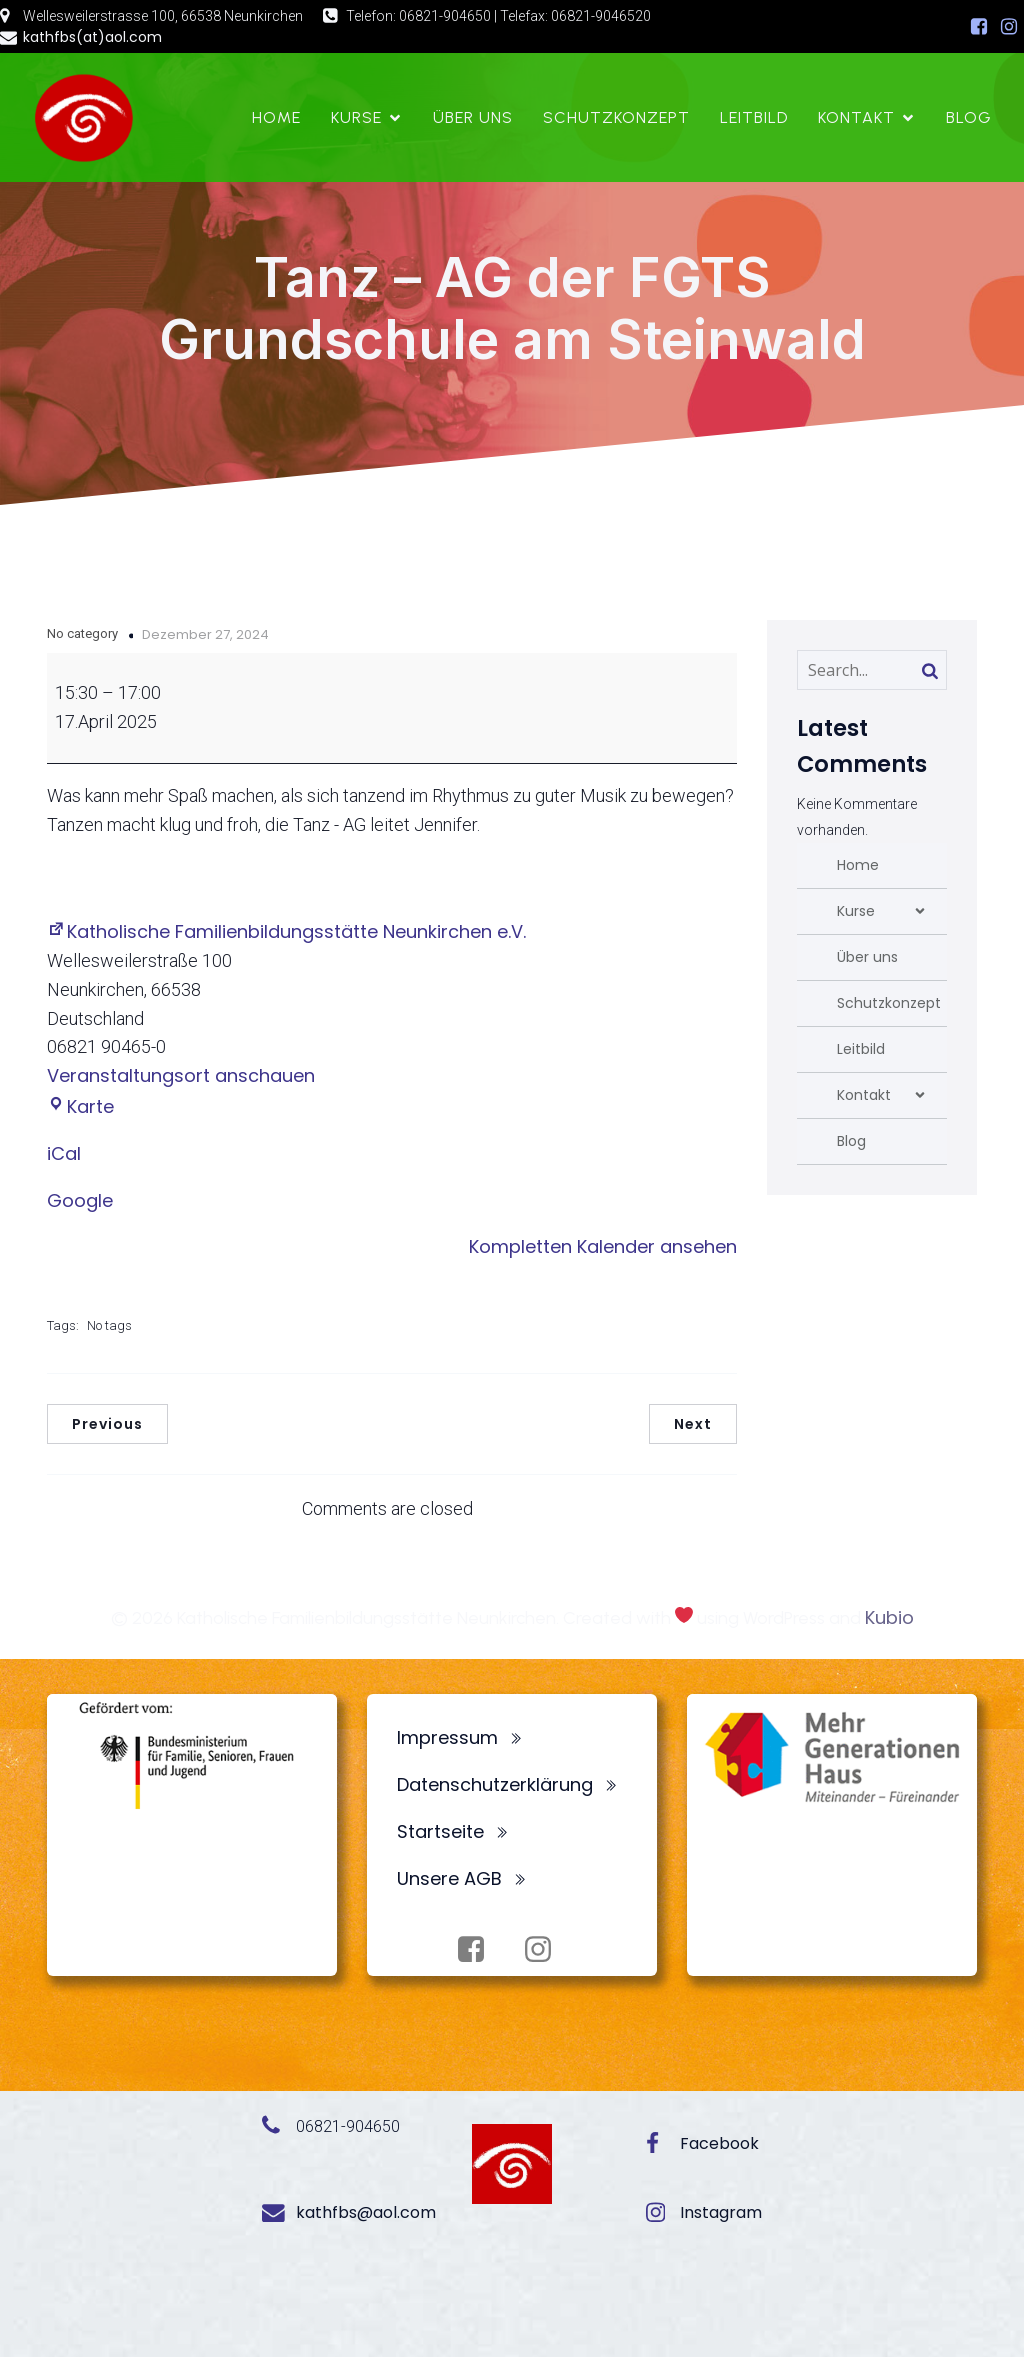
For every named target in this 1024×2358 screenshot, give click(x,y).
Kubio (889, 1618)
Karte (80, 1107)
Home (276, 117)
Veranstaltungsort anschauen (181, 1076)
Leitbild (754, 117)
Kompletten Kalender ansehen (603, 1247)
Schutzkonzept (616, 117)
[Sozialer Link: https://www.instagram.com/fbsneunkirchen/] (1009, 27)
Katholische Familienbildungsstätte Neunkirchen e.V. (286, 932)
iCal (64, 1154)
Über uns (473, 117)
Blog (969, 117)
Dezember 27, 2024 (205, 635)
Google (80, 1201)
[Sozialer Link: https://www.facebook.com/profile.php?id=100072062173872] (979, 27)
